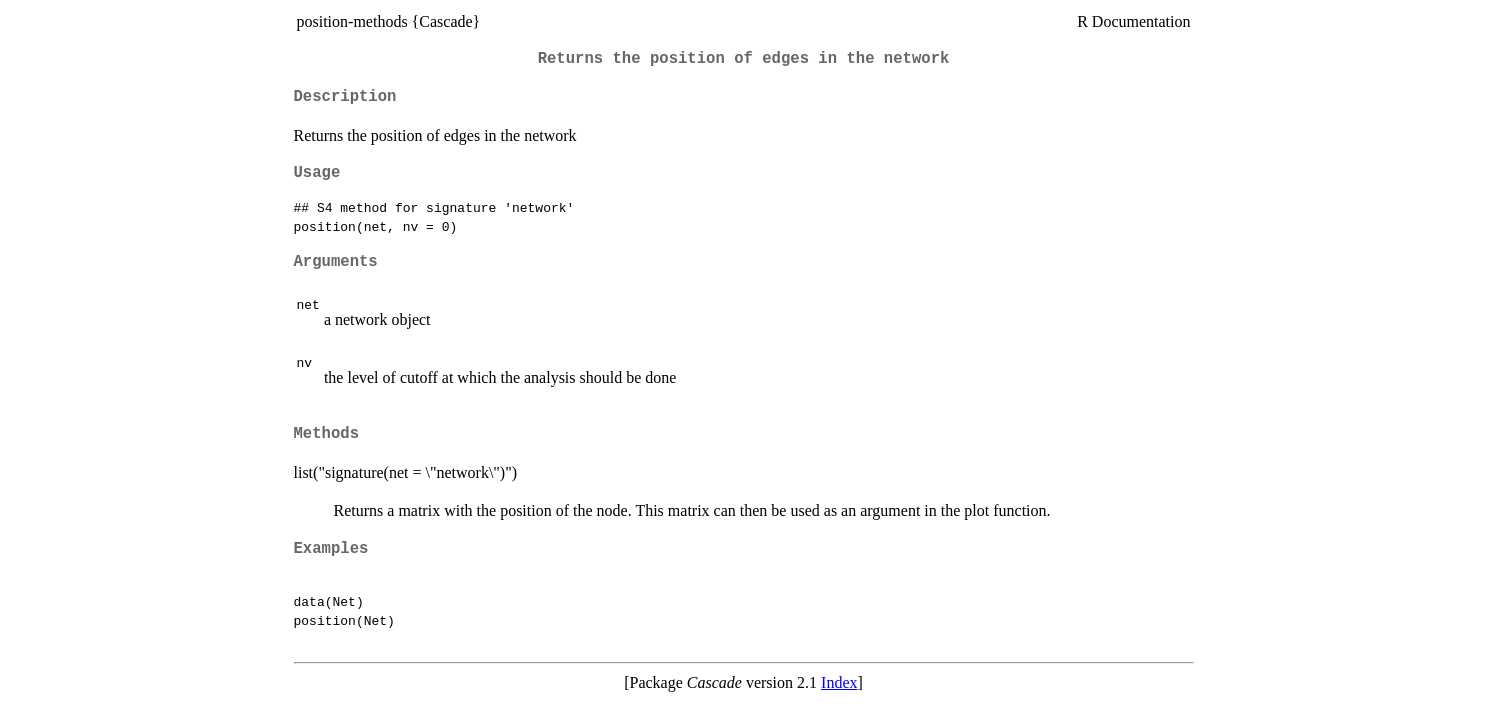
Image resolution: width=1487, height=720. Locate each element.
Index (839, 682)
